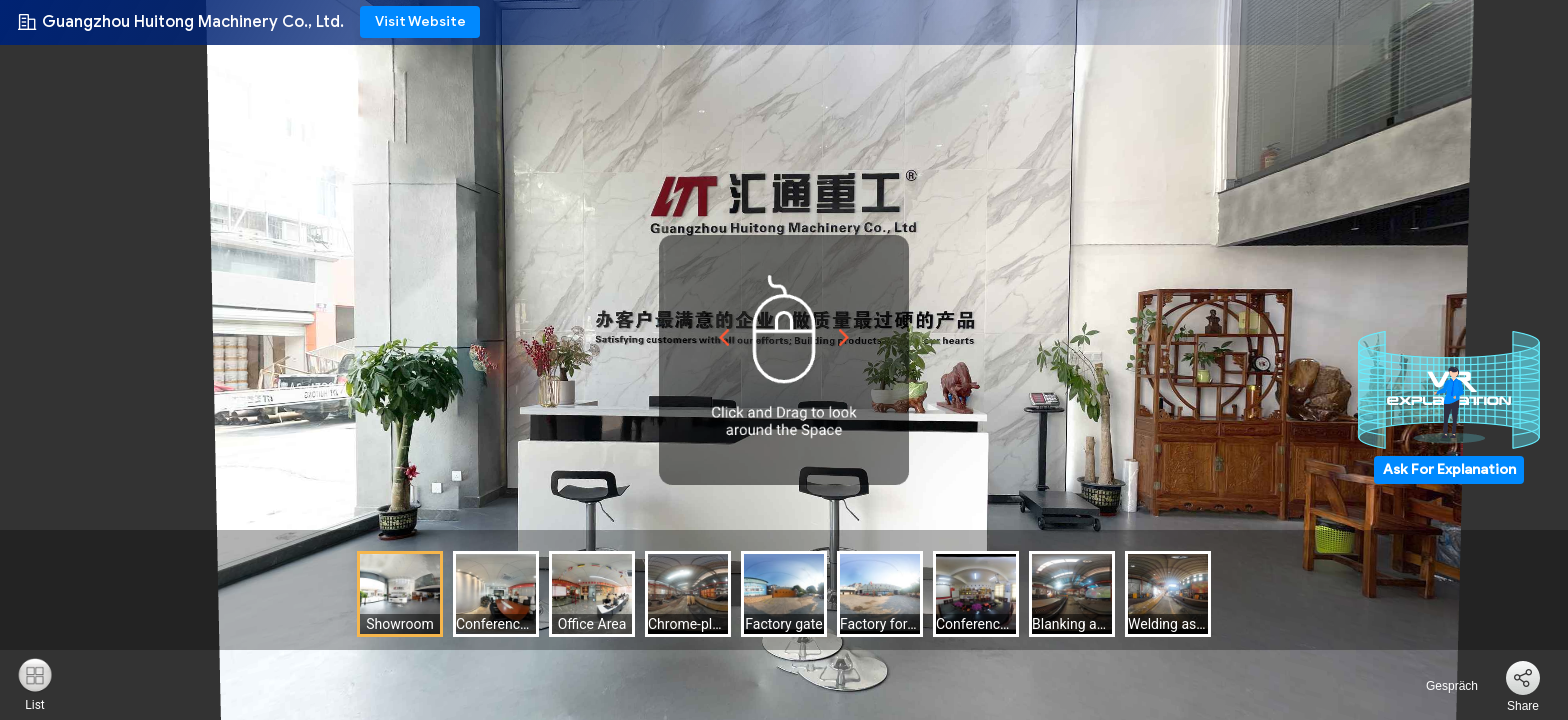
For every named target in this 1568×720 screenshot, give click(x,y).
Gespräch (1440, 686)
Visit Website (420, 21)
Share (1523, 706)
